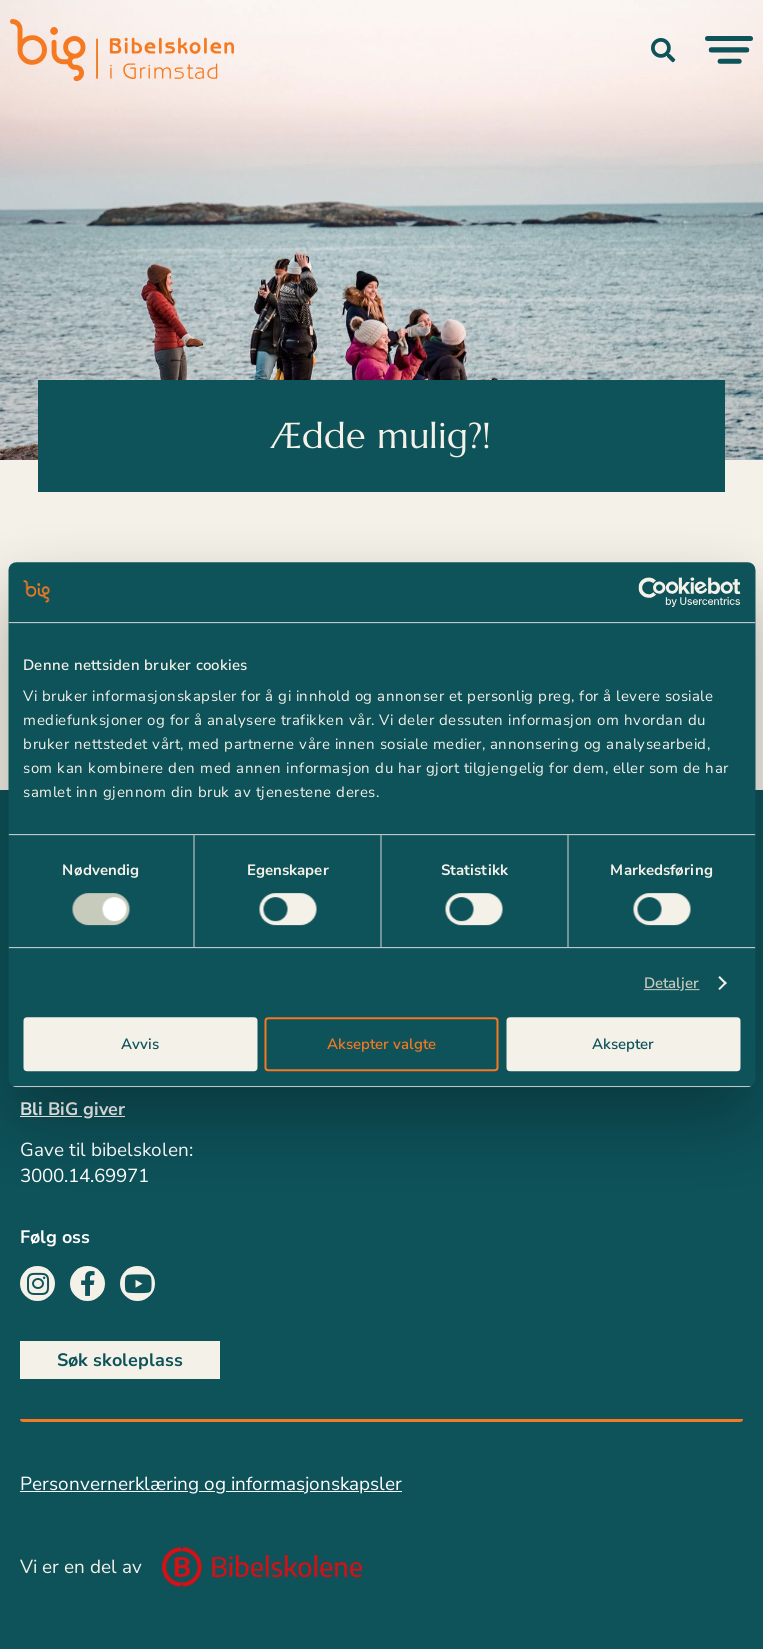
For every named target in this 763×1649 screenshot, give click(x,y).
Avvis (140, 1044)
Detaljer (672, 983)
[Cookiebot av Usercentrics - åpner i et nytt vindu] (652, 592)
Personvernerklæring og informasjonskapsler (211, 1484)
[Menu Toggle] (729, 50)
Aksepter (623, 1044)
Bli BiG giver (72, 1109)
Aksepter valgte (381, 1044)
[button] (663, 50)
